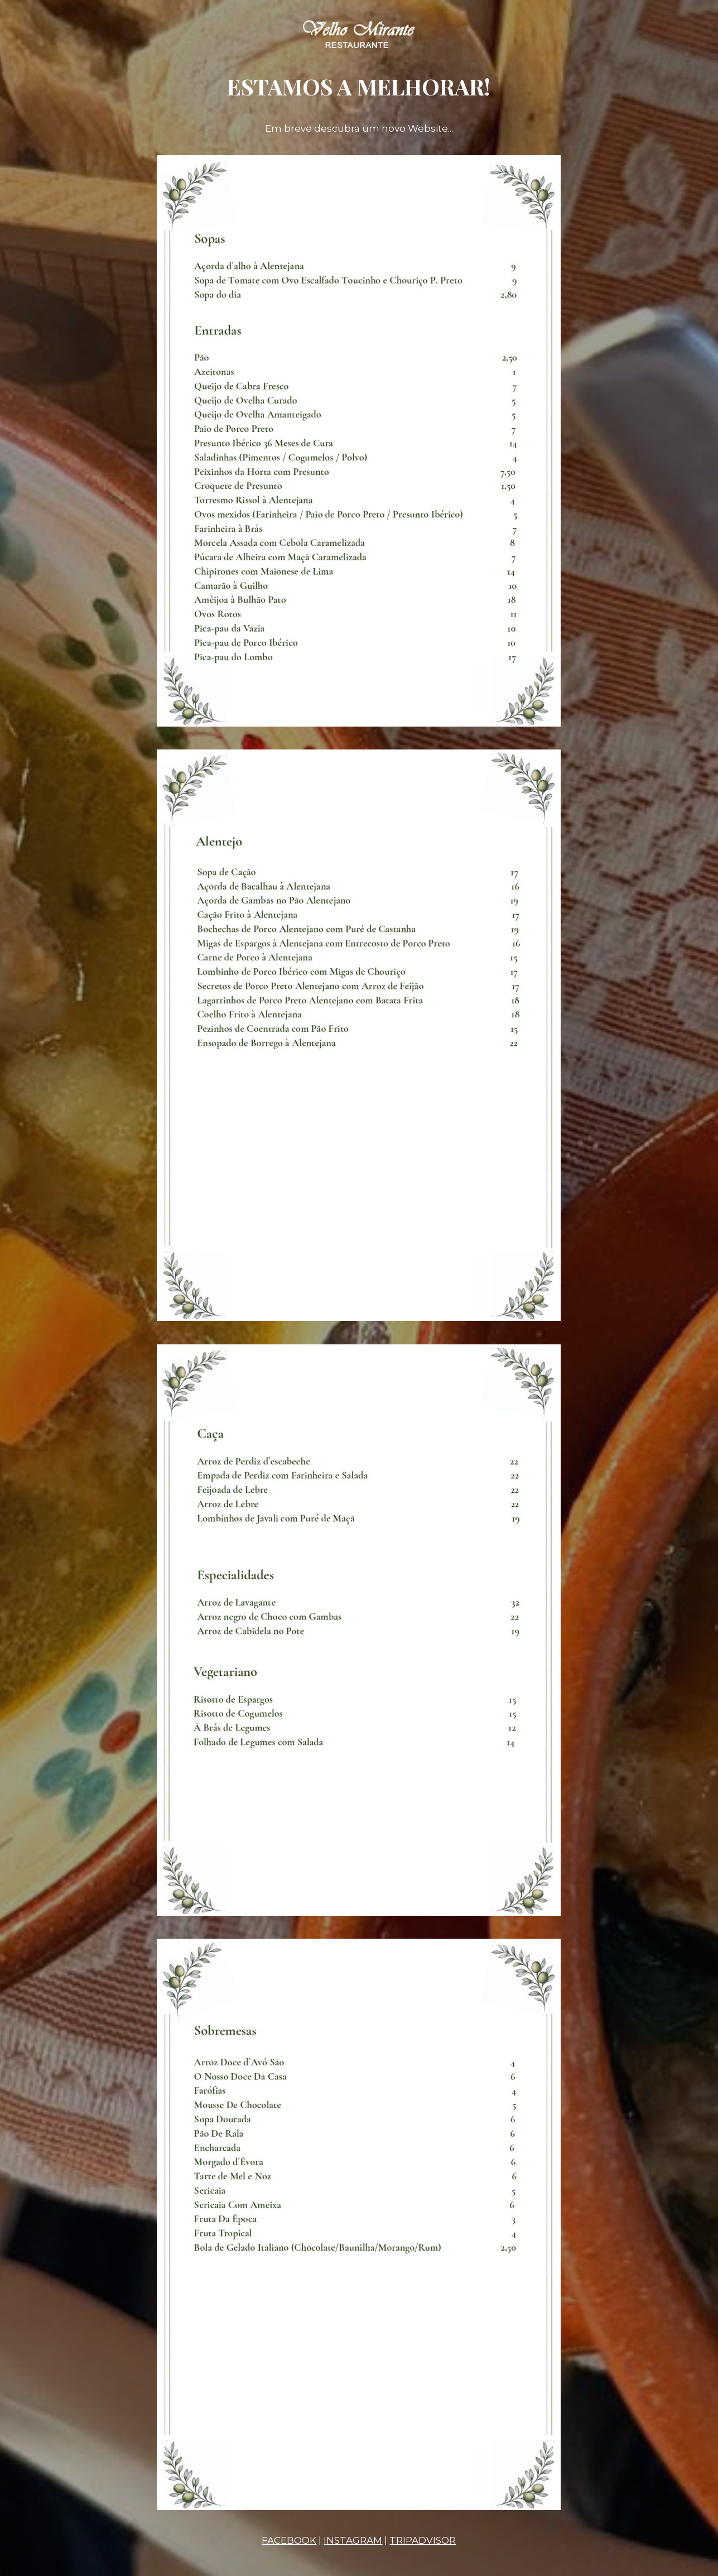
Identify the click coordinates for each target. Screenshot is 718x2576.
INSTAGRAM (353, 2540)
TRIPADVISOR (422, 2540)
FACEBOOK (289, 2540)
